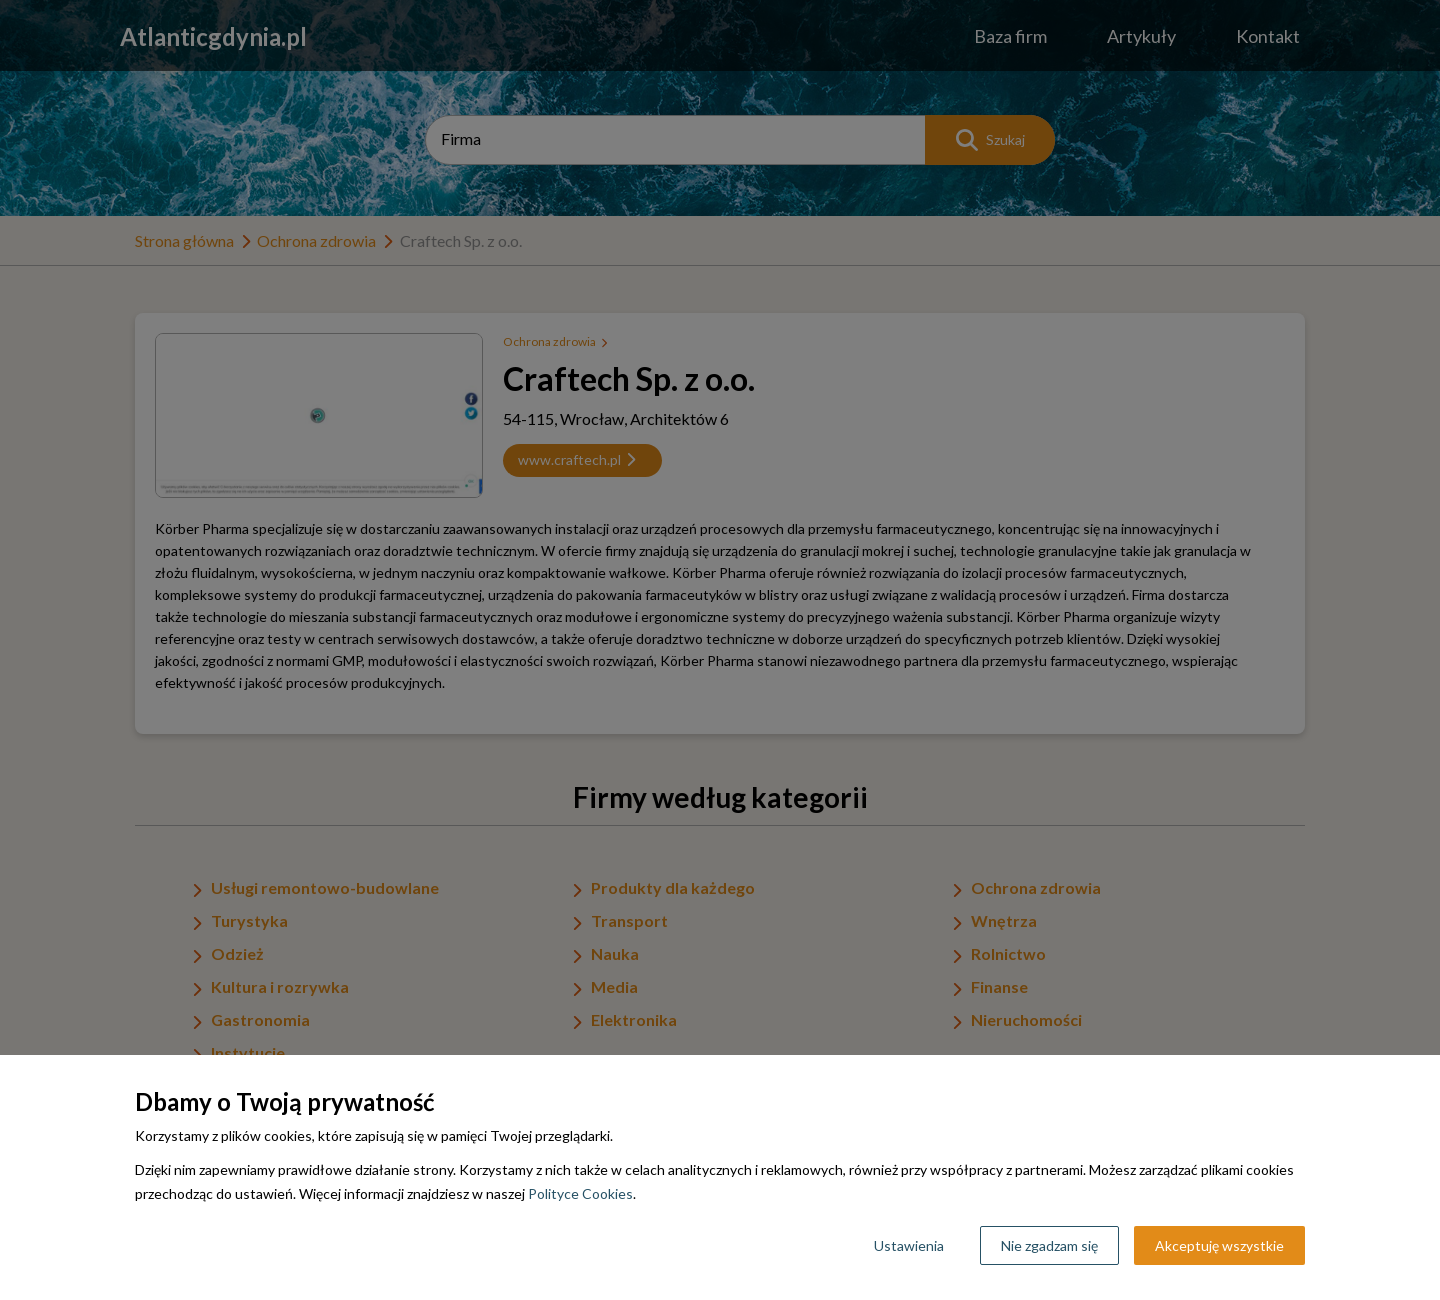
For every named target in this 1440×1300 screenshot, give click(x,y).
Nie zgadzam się (1049, 1245)
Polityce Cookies (580, 1193)
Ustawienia (909, 1245)
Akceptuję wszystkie (1219, 1245)
